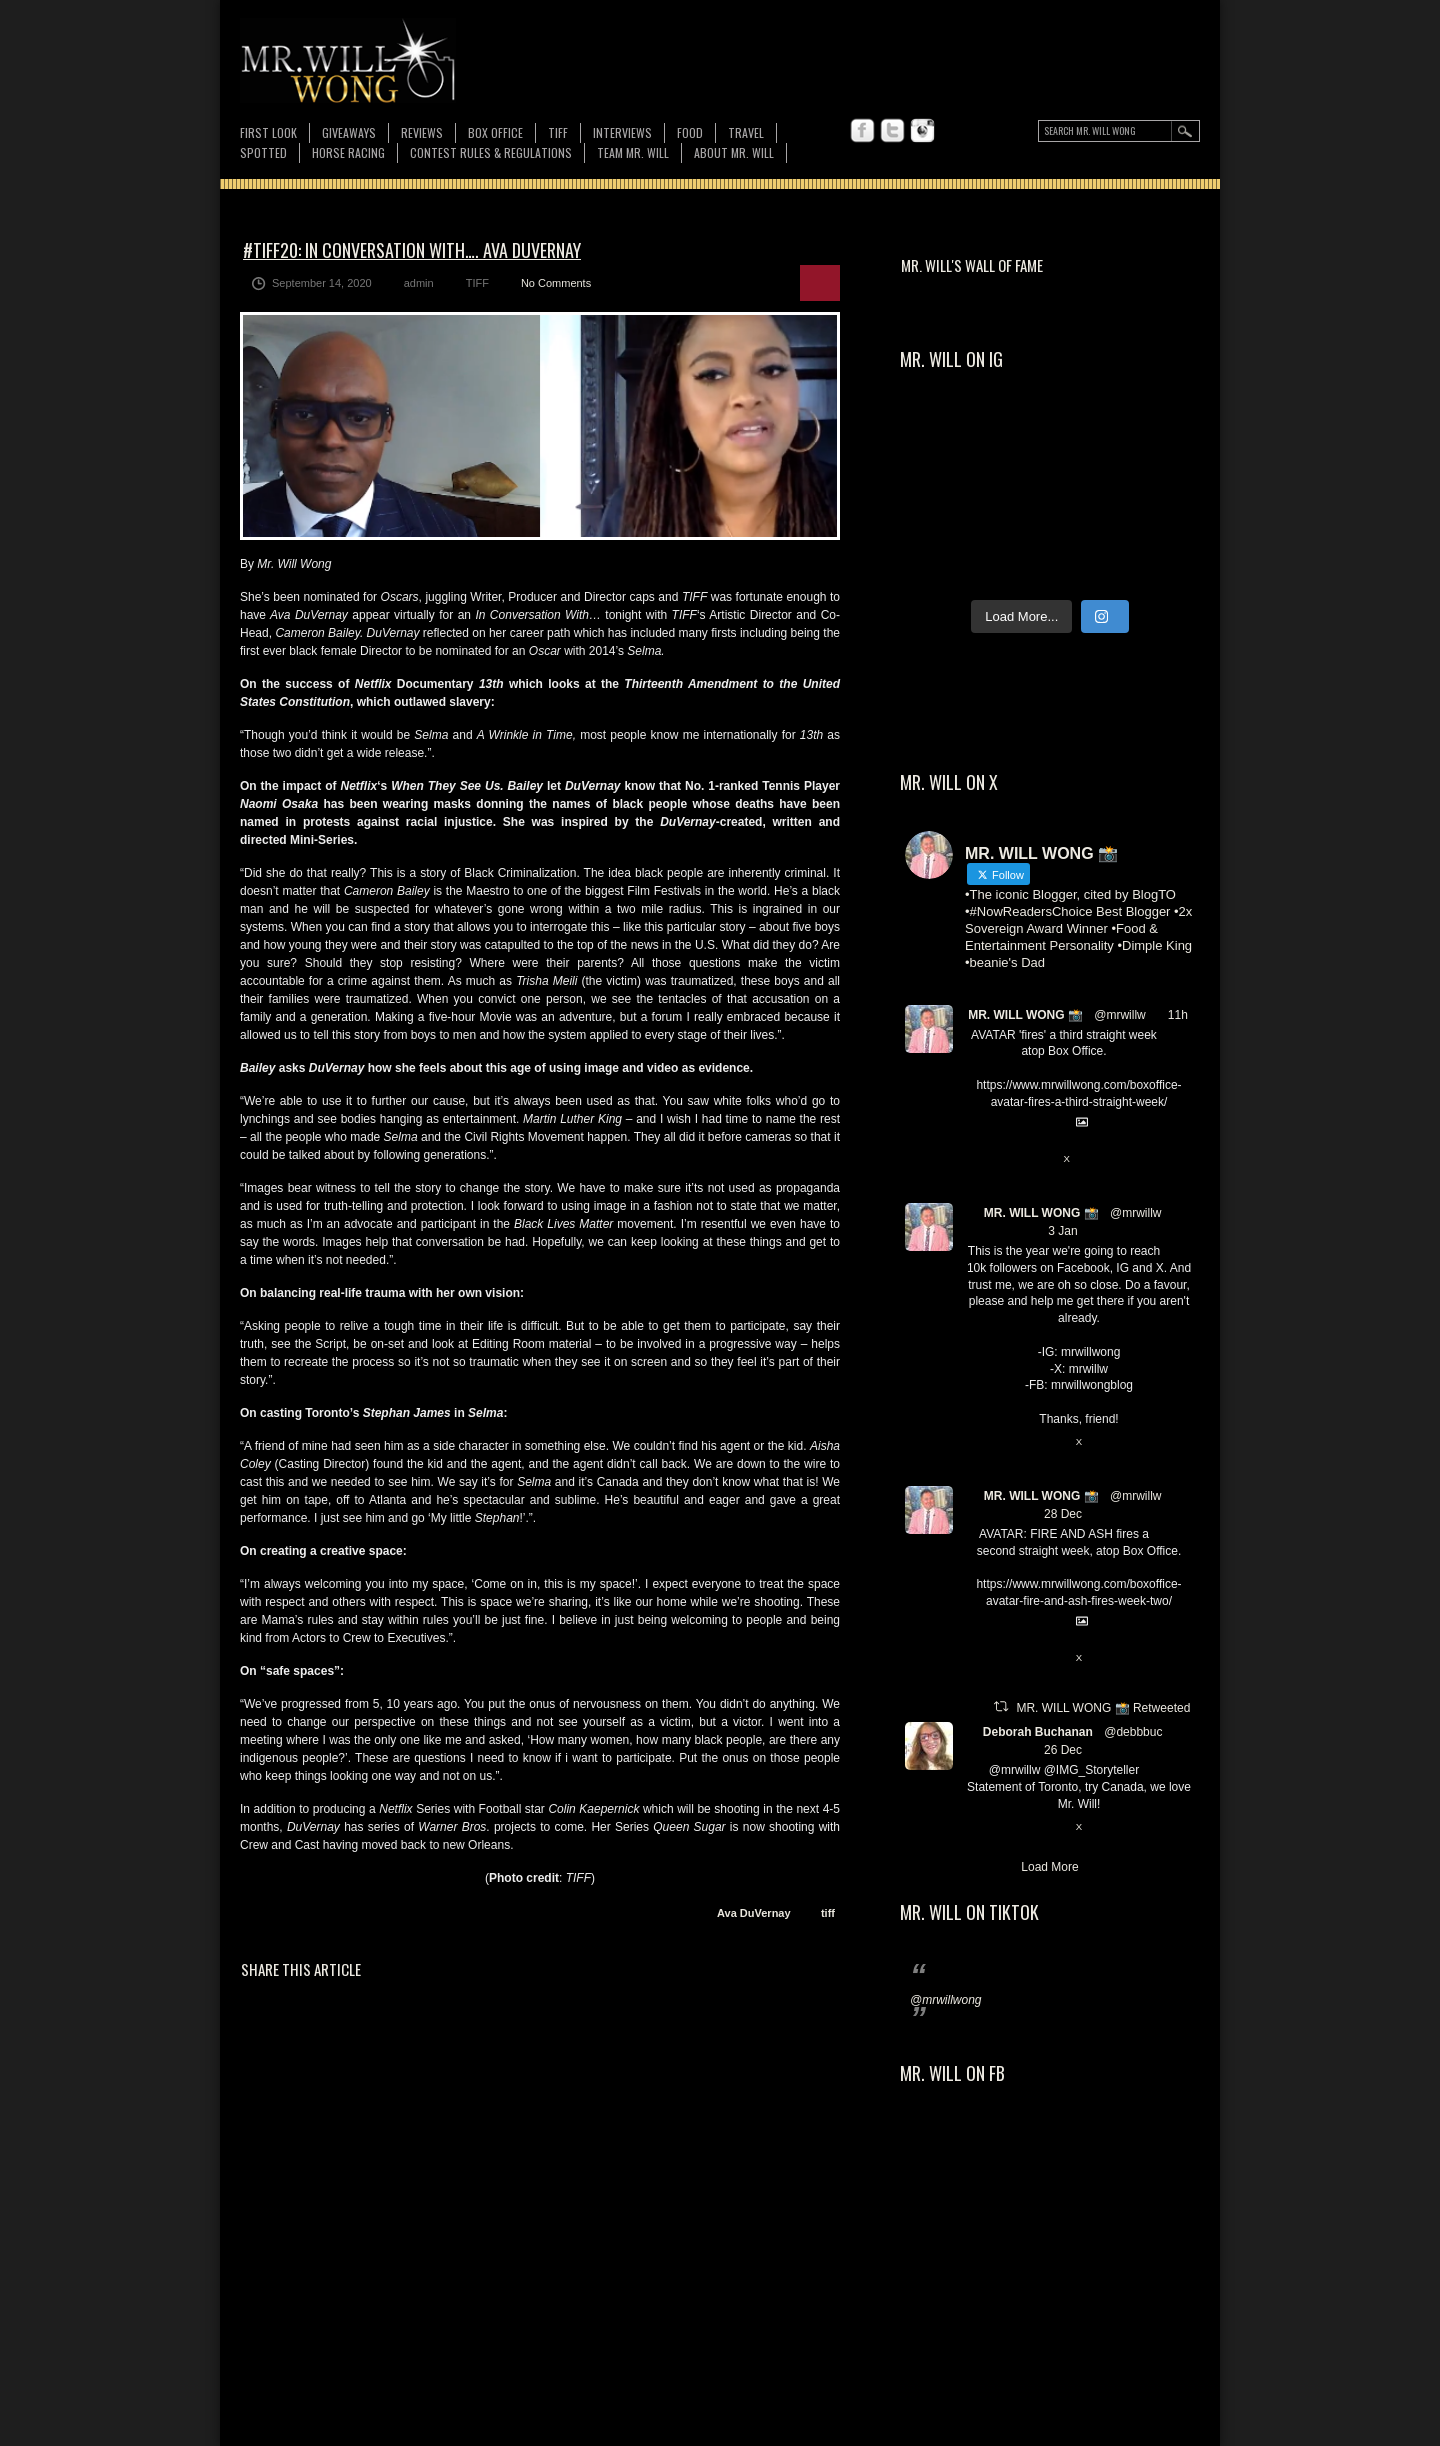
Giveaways (349, 132)
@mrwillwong (946, 2000)
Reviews (422, 132)
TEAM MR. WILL (633, 152)
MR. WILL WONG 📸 (1025, 1015)
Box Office (495, 132)
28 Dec (1063, 1514)
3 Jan (1062, 1231)
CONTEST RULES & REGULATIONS (491, 152)
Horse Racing (348, 152)
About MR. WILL (734, 152)
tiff (828, 1913)
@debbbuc (1133, 1732)
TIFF (558, 132)
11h (1178, 1015)
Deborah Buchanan (1038, 1732)
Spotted (263, 152)
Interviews (622, 132)
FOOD (690, 132)
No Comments (556, 283)
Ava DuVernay (754, 1913)
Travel (746, 132)
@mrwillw (1120, 1015)
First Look (268, 132)
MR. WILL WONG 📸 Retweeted (1103, 1708)
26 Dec (1063, 1750)
